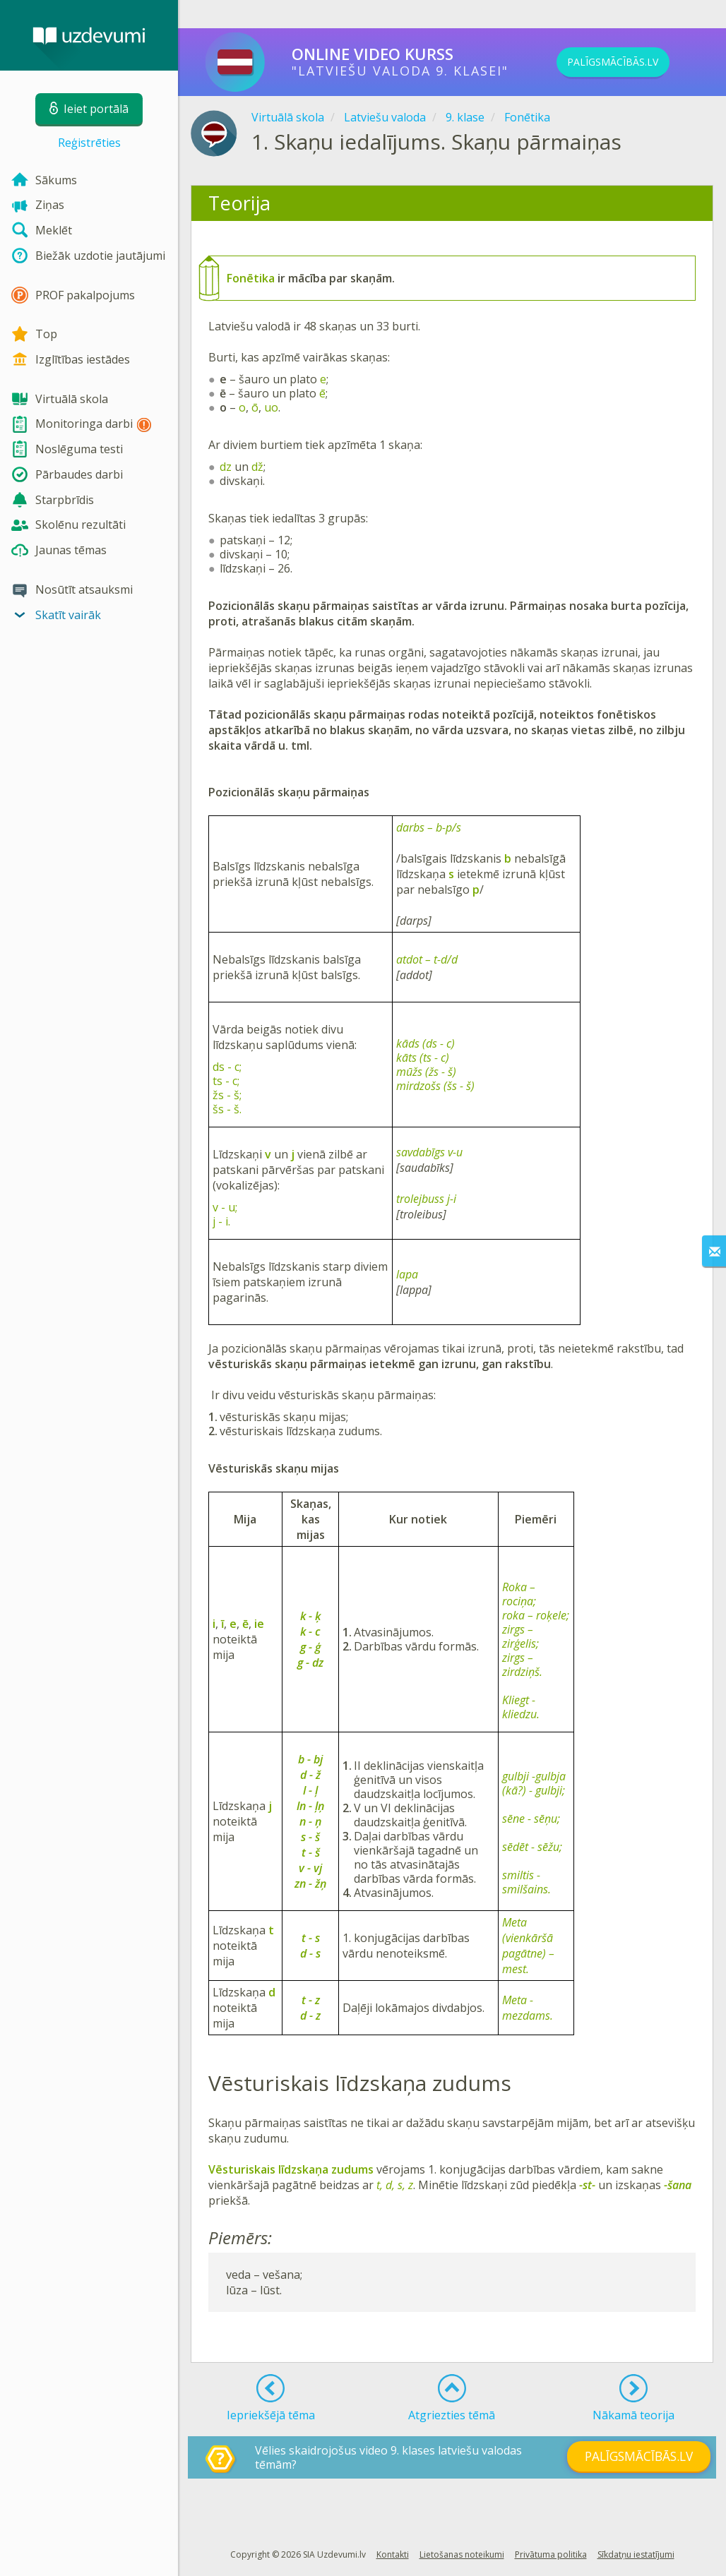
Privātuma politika (551, 2554)
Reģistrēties (89, 143)
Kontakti (392, 2554)
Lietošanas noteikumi (461, 2554)
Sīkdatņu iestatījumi (635, 2554)
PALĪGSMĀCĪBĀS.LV (636, 62)
